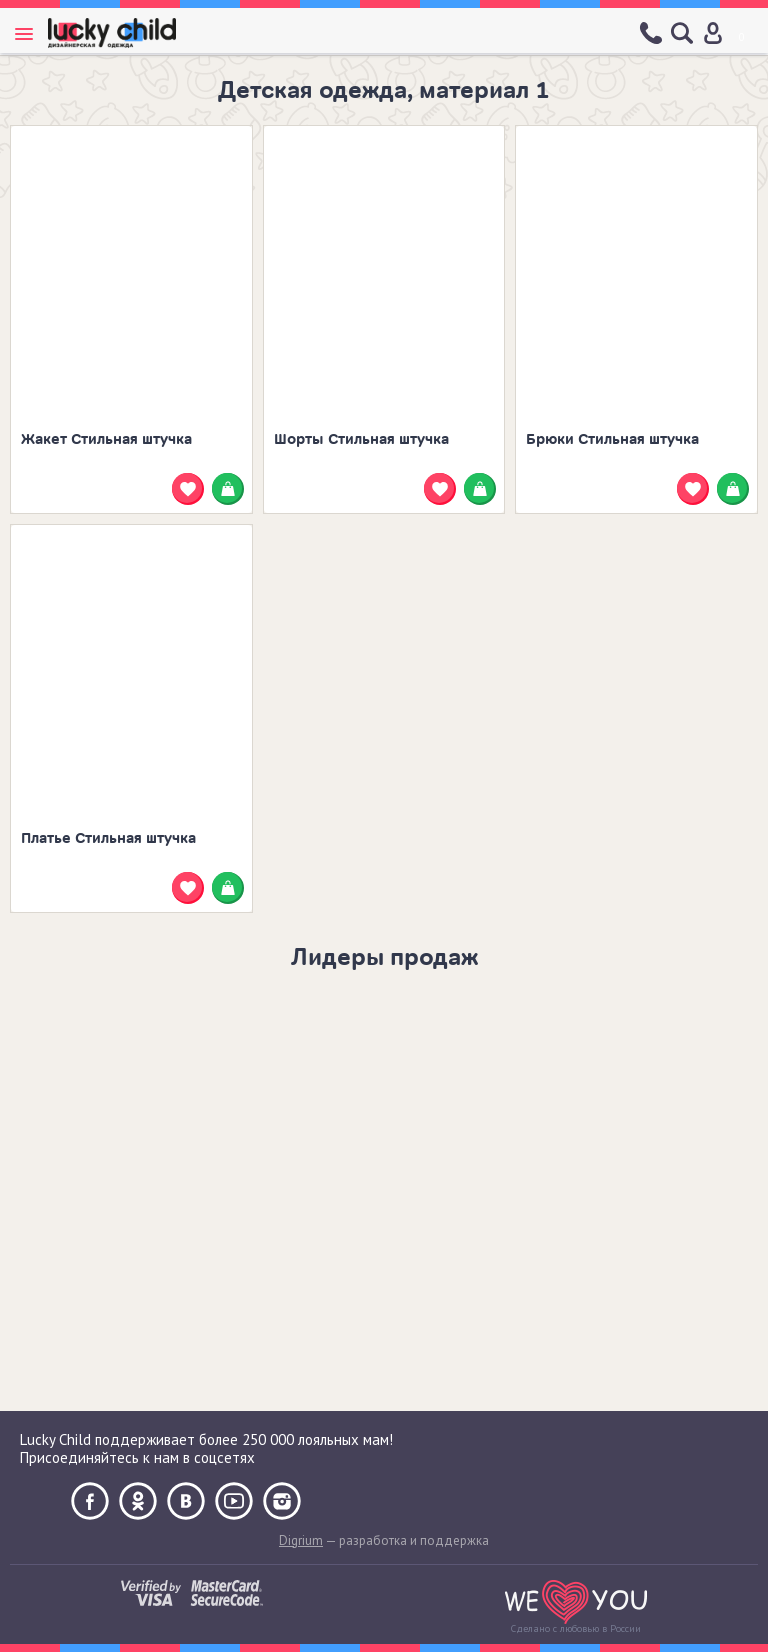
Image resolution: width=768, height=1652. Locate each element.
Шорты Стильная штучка (361, 439)
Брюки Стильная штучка (612, 439)
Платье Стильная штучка (108, 838)
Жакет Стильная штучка (106, 439)
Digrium (301, 1540)
